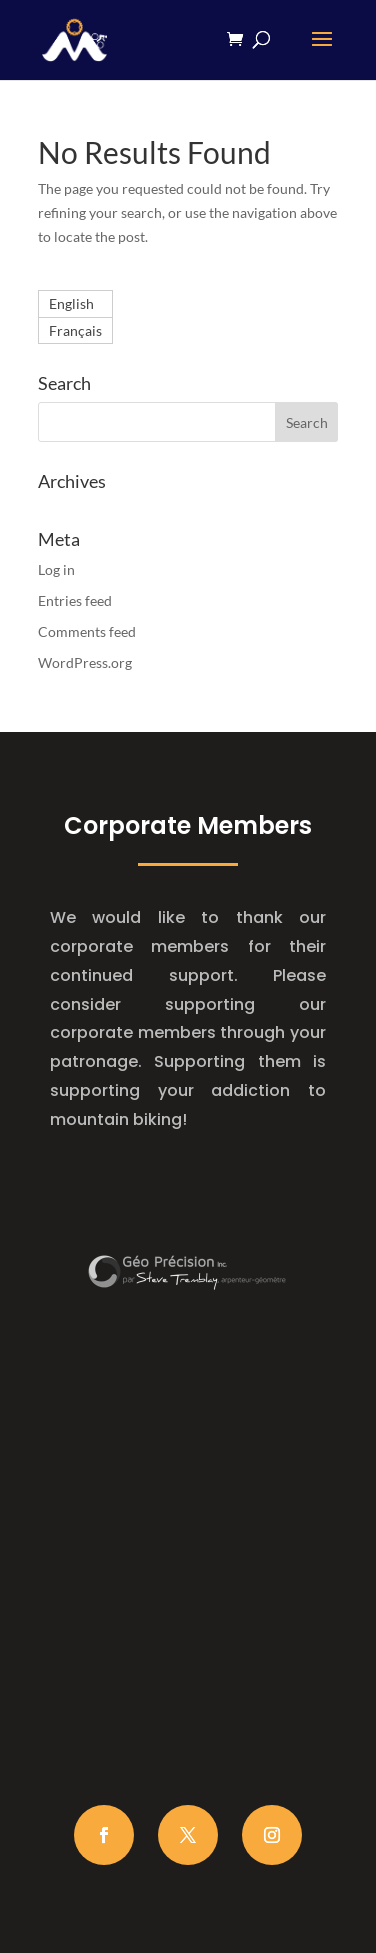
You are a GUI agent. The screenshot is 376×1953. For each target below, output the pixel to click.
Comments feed (87, 631)
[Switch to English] (75, 304)
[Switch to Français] (75, 331)
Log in (56, 569)
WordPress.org (85, 662)
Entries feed (75, 600)
